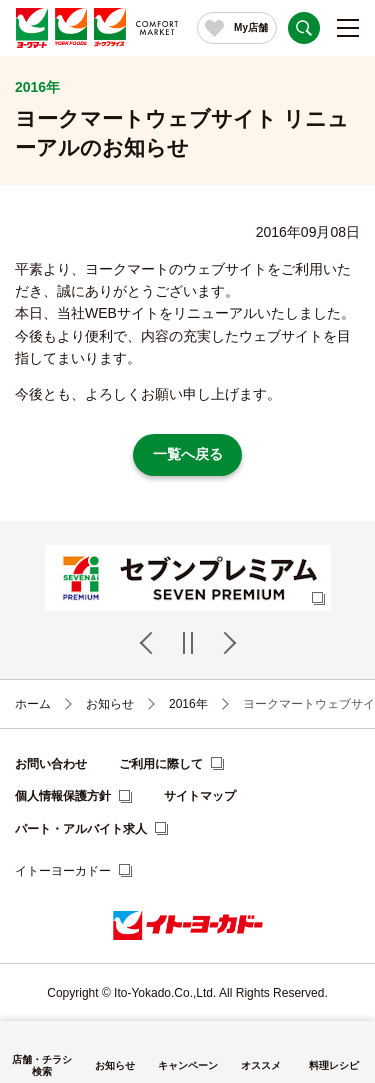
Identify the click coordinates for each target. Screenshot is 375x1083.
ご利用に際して (161, 764)
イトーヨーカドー (63, 871)
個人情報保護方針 (63, 796)
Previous (149, 643)
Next (227, 643)
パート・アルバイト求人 (81, 829)
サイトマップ (200, 796)
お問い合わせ (51, 764)
